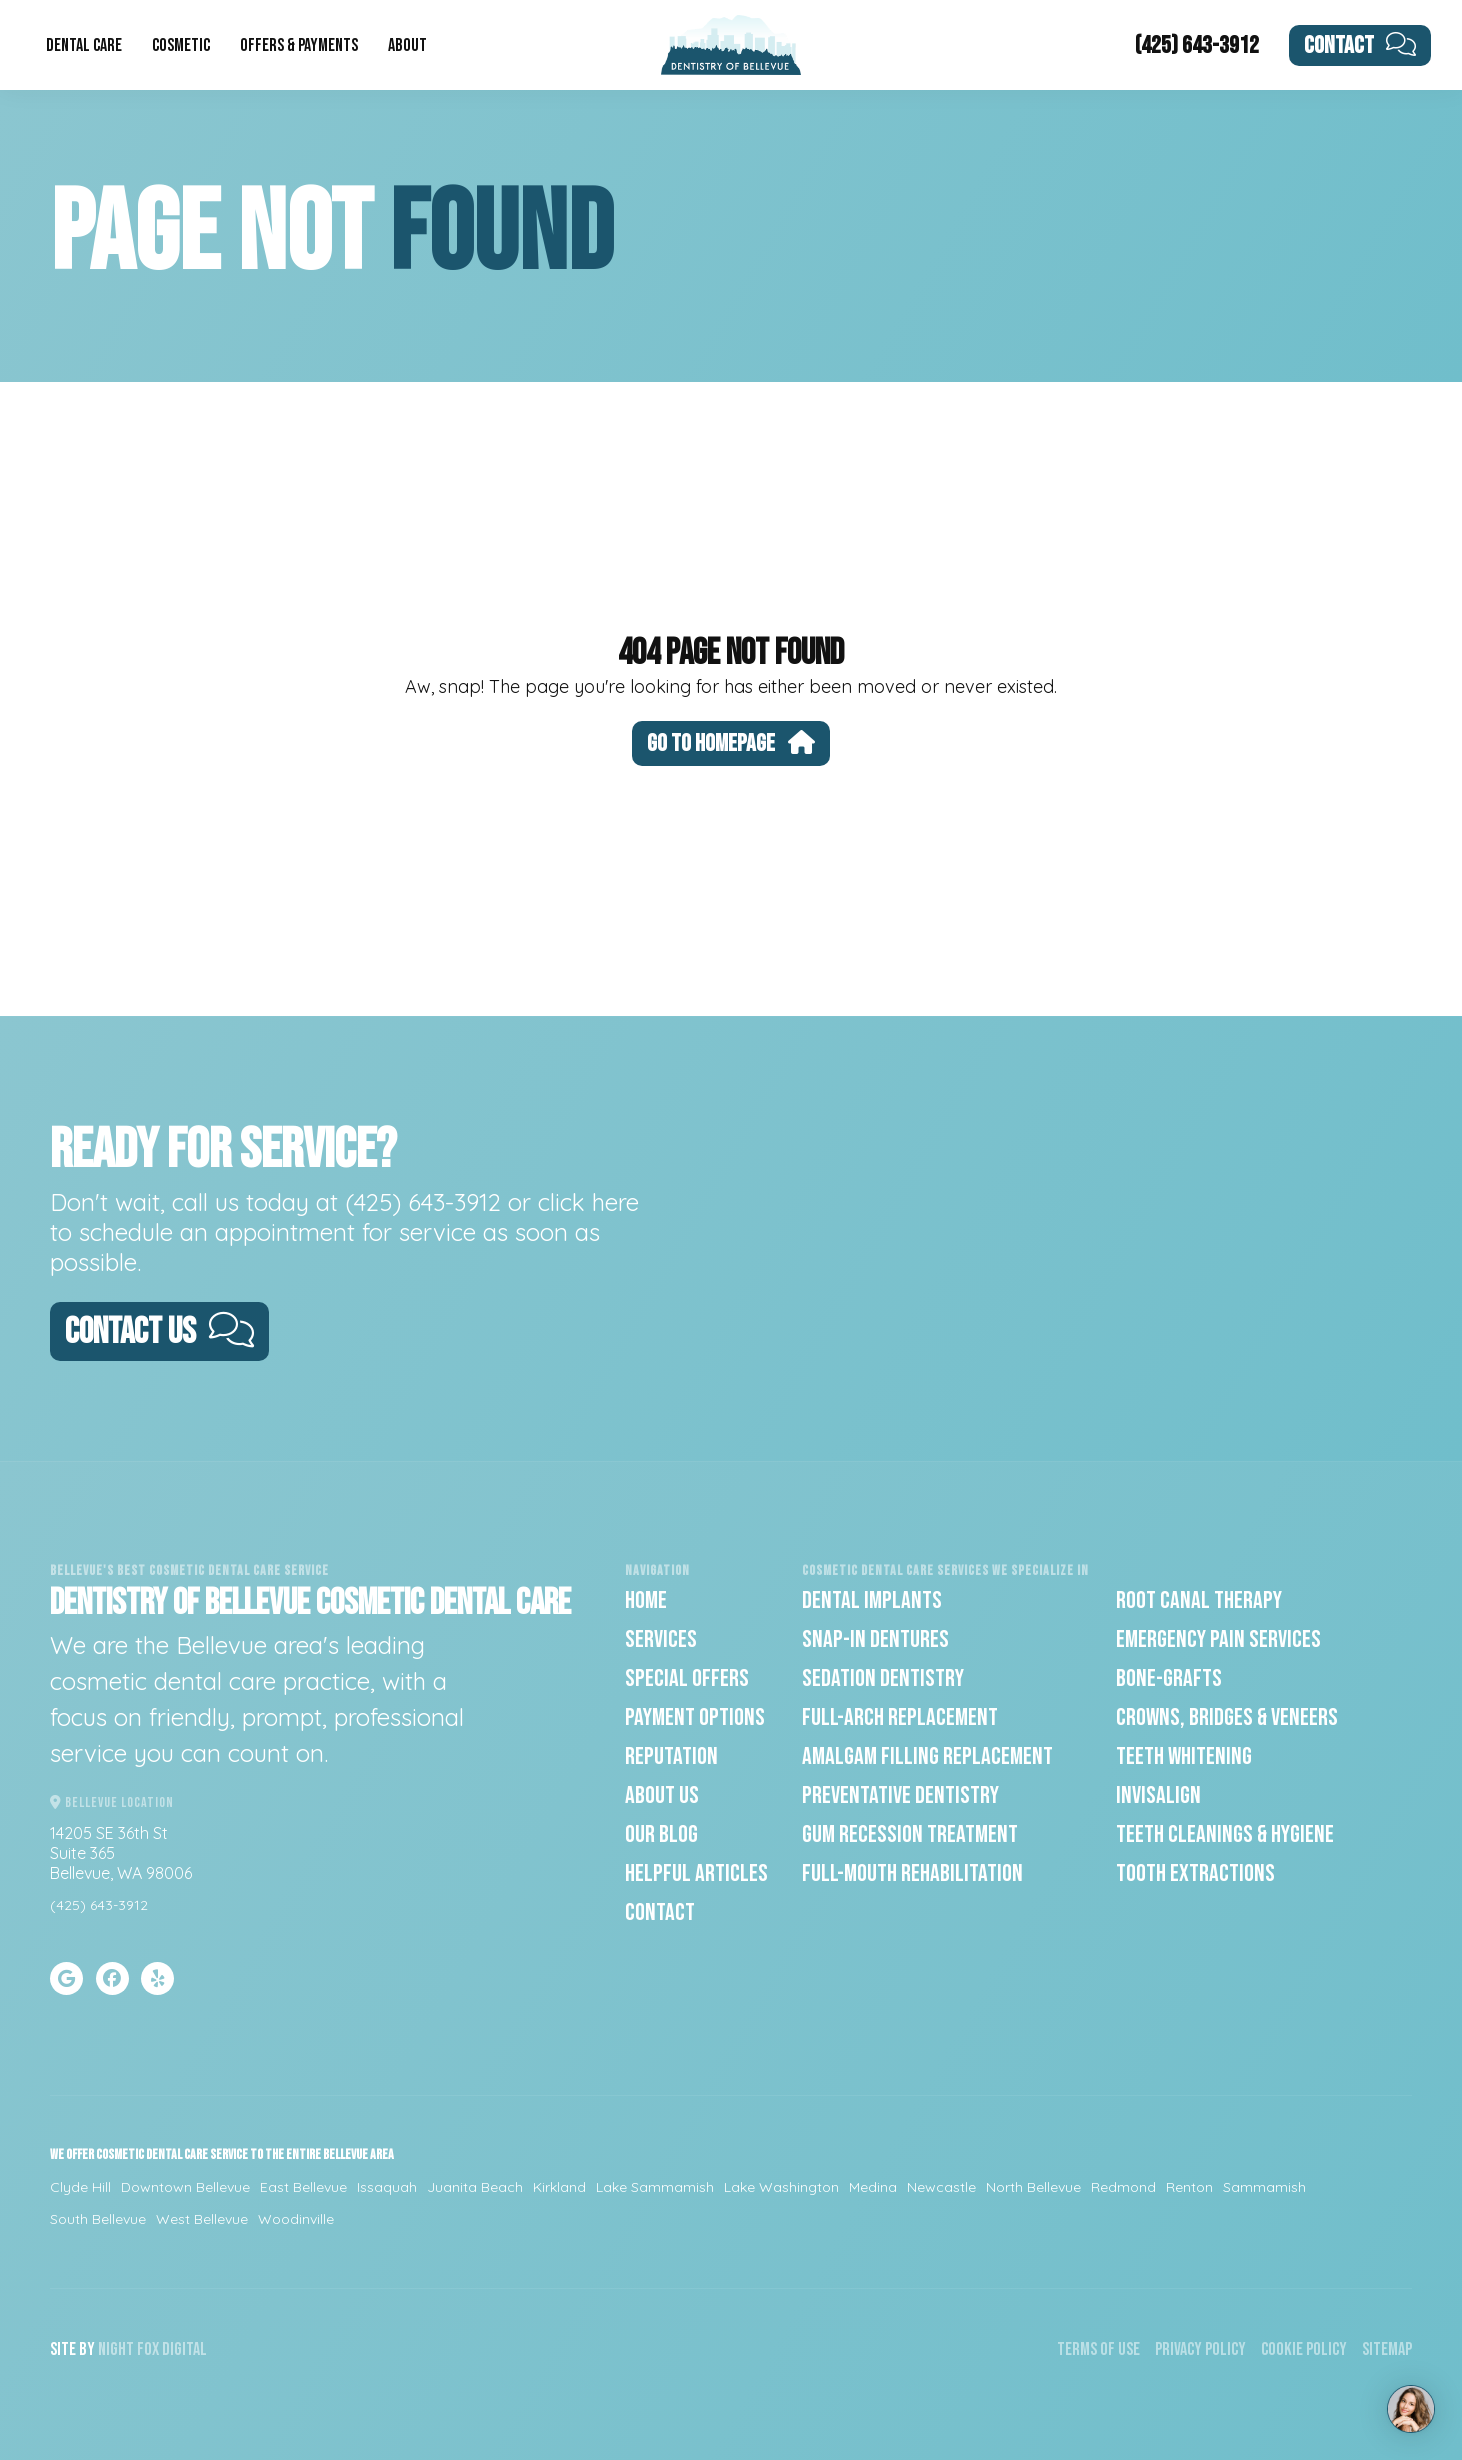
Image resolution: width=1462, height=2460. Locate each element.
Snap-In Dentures (875, 1639)
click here (588, 1202)
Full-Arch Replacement (900, 1717)
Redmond (1123, 2187)
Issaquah (387, 2187)
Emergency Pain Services (1218, 1639)
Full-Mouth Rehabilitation (912, 1873)
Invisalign (1158, 1795)
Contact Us (159, 1332)
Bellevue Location (112, 1802)
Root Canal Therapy (1199, 1600)
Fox (148, 2349)
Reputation (671, 1756)
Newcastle (941, 2187)
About (407, 45)
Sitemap (1387, 2349)
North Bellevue (1033, 2187)
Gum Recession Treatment (910, 1834)
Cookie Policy (1304, 2349)
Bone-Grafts (1169, 1678)
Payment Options (695, 1717)
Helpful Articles (696, 1873)
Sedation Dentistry (883, 1678)
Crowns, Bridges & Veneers (1227, 1717)
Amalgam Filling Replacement (927, 1756)
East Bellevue (303, 2187)
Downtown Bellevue (185, 2187)
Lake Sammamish (655, 2187)
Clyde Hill (80, 2187)
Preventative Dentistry (900, 1795)
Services (661, 1639)
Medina (873, 2187)
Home (646, 1600)
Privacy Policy (1200, 2349)
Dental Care (84, 45)
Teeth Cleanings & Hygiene (1225, 1834)
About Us (662, 1795)
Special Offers (687, 1678)
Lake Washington (781, 2187)
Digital (184, 2349)
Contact (1360, 45)
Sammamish (1264, 2187)
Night (116, 2349)
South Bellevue (98, 2219)
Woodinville (296, 2219)
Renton (1189, 2187)
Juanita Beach (475, 2187)
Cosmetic (181, 45)
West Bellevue (202, 2219)
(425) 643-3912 (1197, 45)
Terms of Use (1098, 2349)
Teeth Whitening (1184, 1756)
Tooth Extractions (1195, 1873)
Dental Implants (872, 1600)
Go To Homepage (731, 743)
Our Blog (661, 1834)
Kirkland (559, 2187)
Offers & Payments (299, 45)
